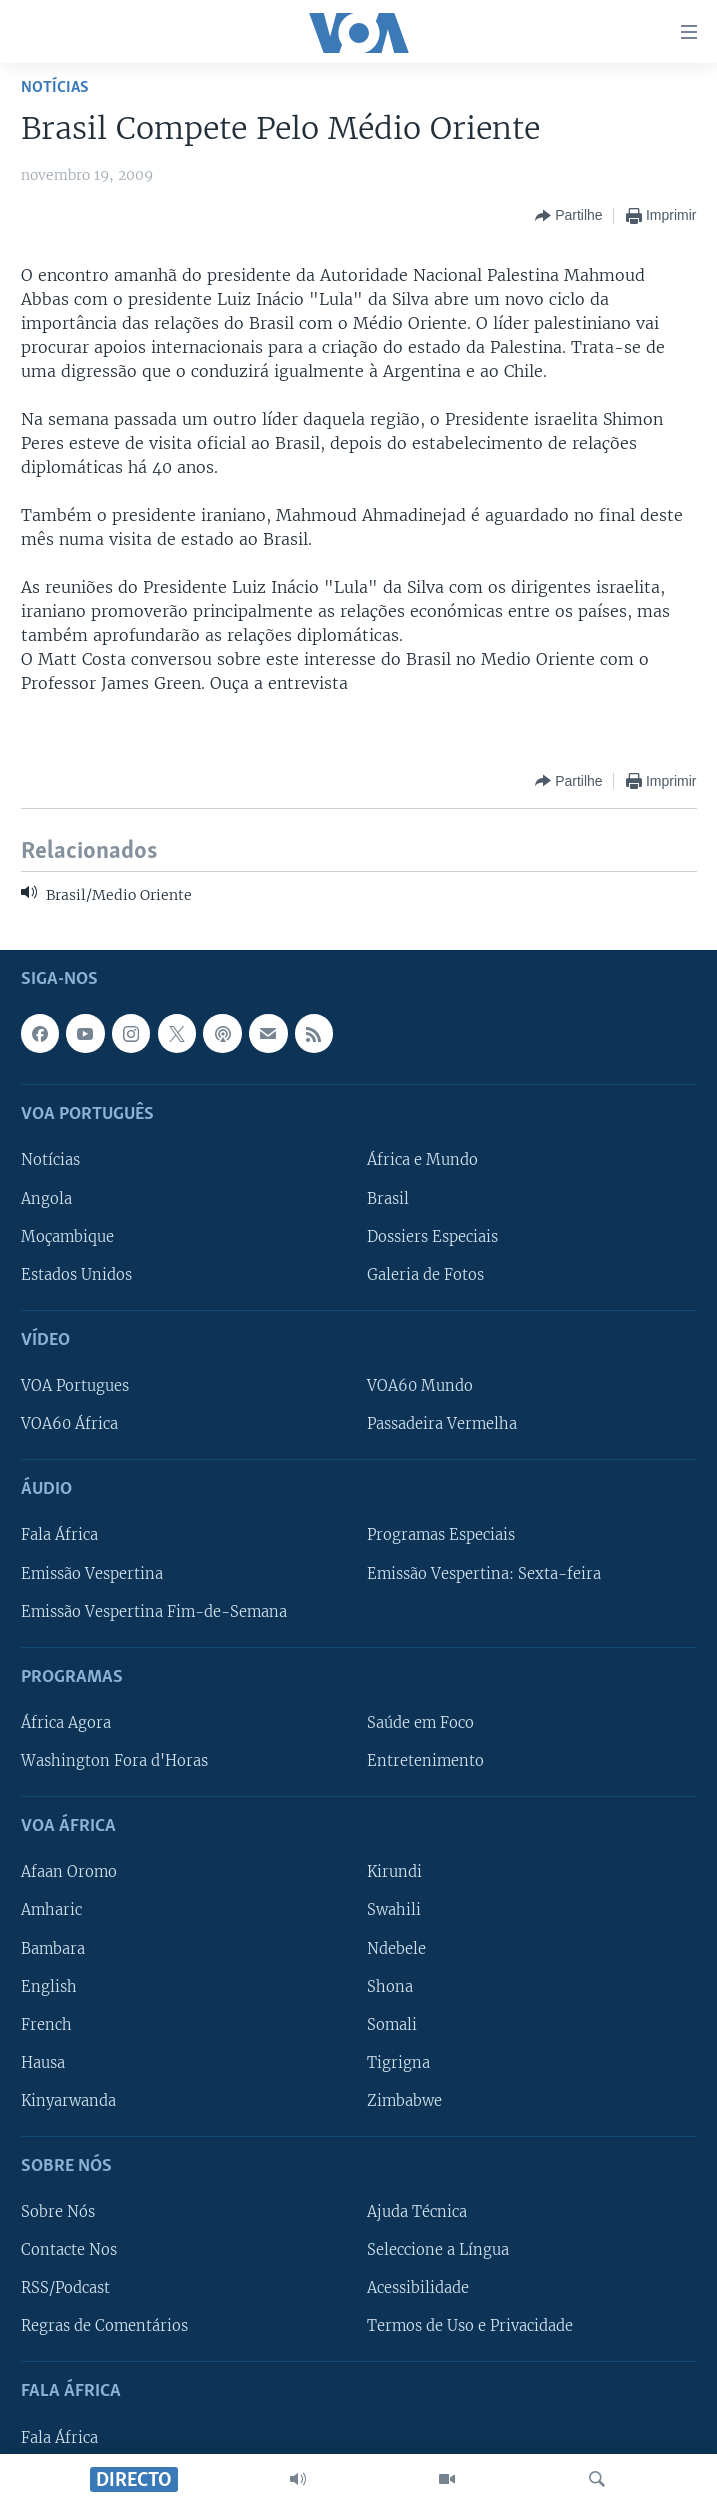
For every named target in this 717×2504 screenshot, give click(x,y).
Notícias (55, 87)
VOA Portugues (75, 1386)
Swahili (394, 1910)
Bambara (53, 1948)
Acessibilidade (418, 2288)
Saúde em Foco (420, 1722)
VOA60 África (69, 1424)
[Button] (568, 216)
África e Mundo (422, 1160)
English (49, 1986)
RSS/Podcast (65, 2288)
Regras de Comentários (104, 2326)
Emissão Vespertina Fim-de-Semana (154, 1611)
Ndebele (396, 1948)
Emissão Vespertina (92, 1573)
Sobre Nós (58, 2212)
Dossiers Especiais (432, 1236)
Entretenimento (425, 1761)
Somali (392, 2024)
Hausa (43, 2062)
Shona (390, 1986)
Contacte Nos (69, 2250)
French (46, 2024)
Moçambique (67, 1236)
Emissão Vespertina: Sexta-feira (484, 1573)
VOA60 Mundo (420, 1386)
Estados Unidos (76, 1274)
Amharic (51, 1910)
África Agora (66, 1722)
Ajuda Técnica (417, 2212)
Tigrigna (398, 2062)
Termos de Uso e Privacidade (470, 2326)
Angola (46, 1198)
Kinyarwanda (68, 2100)
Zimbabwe (404, 2100)
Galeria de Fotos (425, 1274)
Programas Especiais (441, 1535)
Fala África (59, 1535)
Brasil (388, 1198)
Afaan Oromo (69, 1872)
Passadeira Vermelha (442, 1424)
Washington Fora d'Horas (114, 1761)
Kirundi (394, 1872)
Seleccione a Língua (438, 2250)
